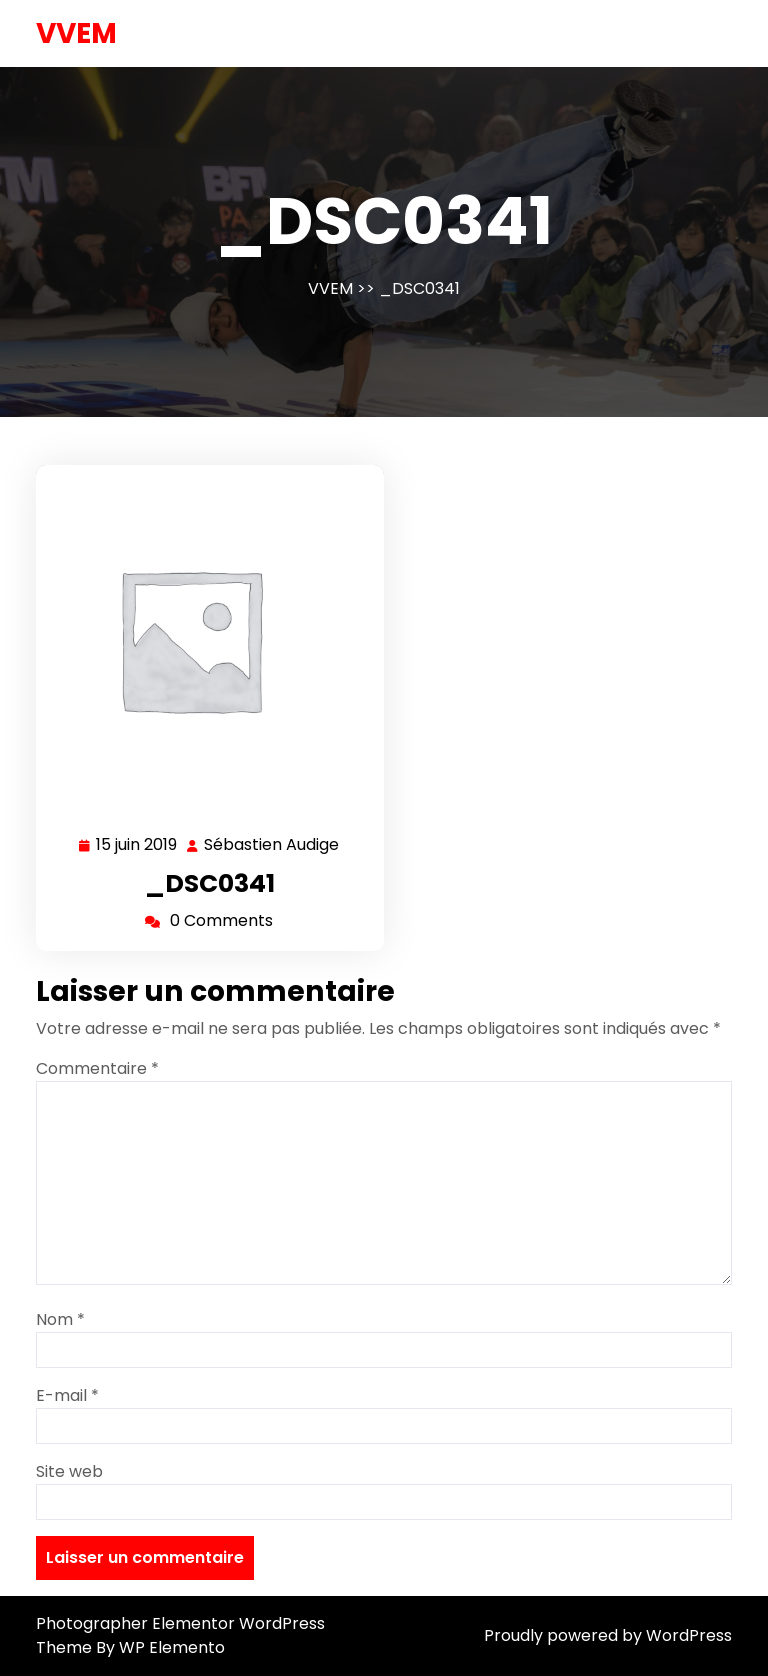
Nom (60, 1319)
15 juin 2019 (137, 845)
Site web (69, 1471)
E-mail (67, 1395)
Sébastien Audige (272, 845)
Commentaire (97, 1068)
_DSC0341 (210, 883)
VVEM (76, 33)
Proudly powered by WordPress (608, 1635)
